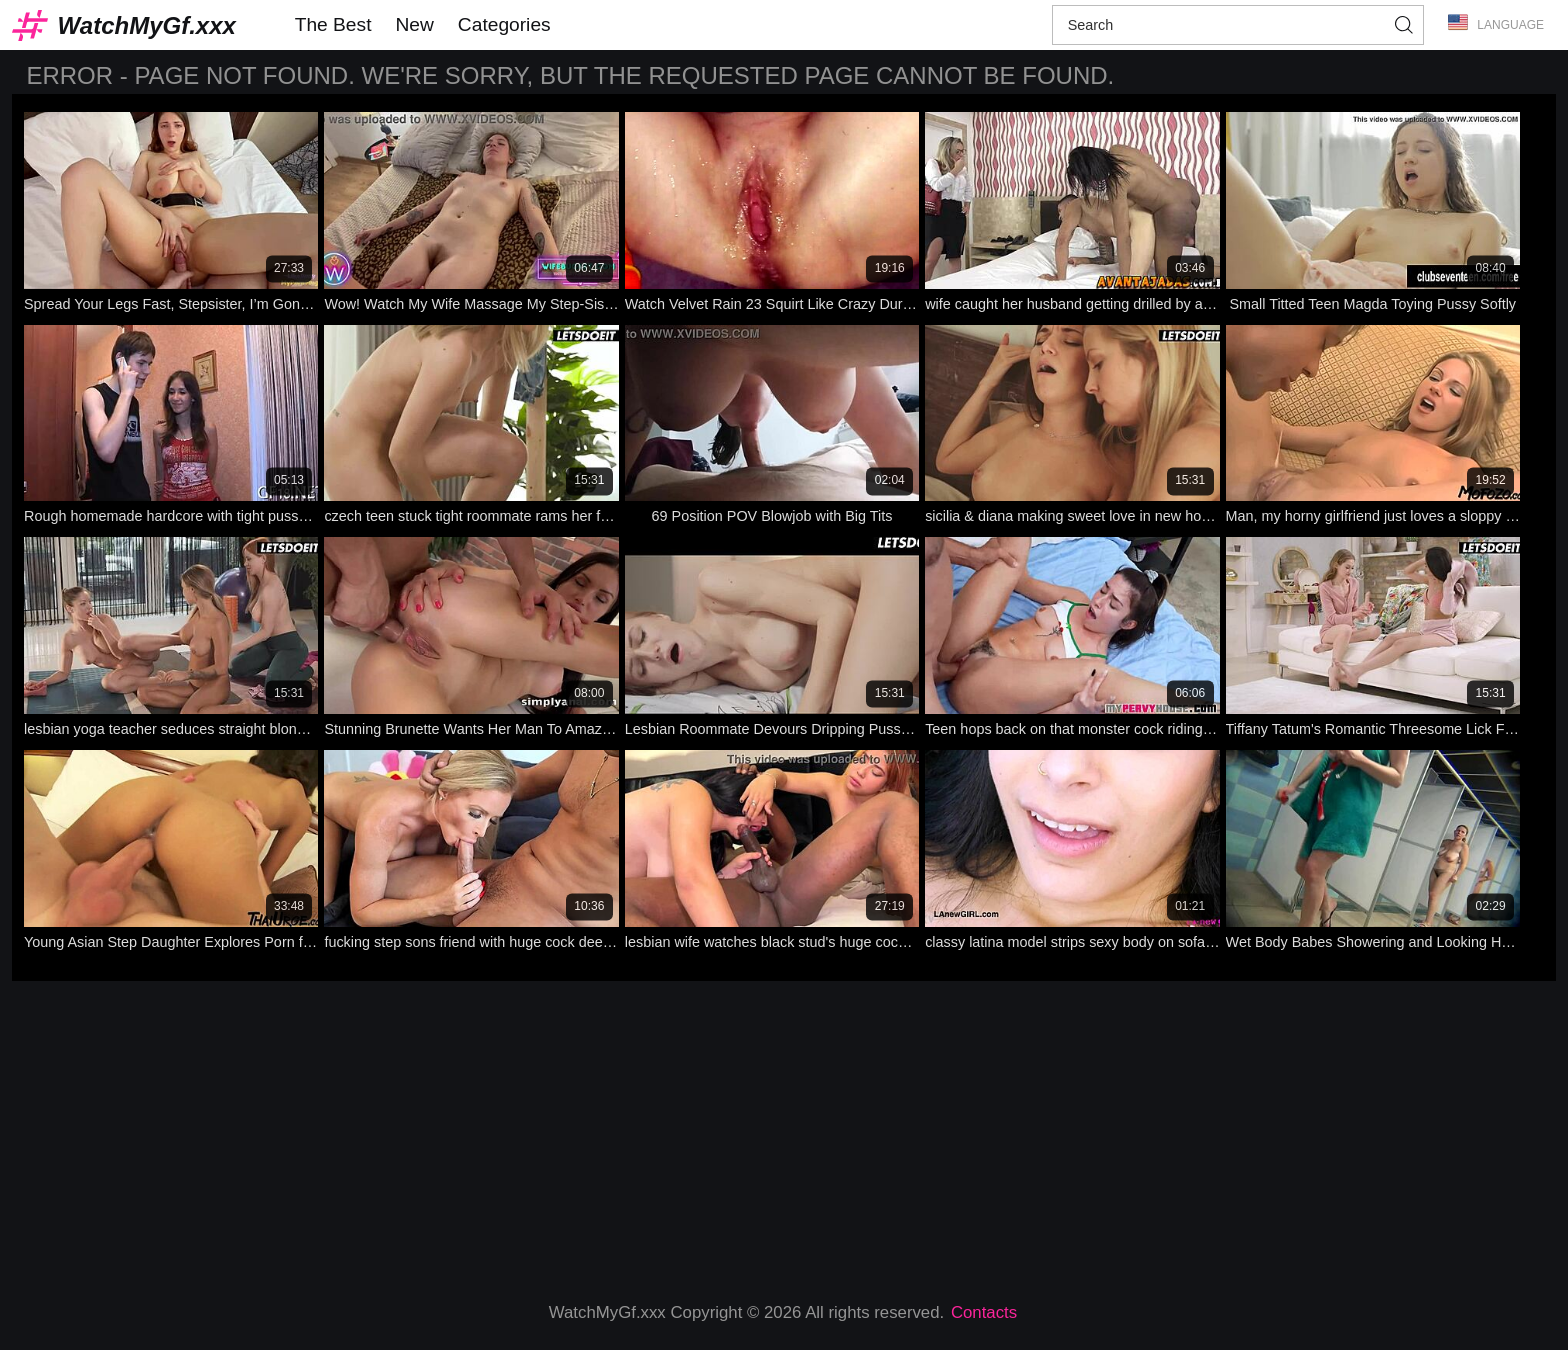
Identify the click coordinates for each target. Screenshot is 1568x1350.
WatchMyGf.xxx (147, 25)
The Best (333, 24)
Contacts (984, 1312)
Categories (504, 24)
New (414, 24)
